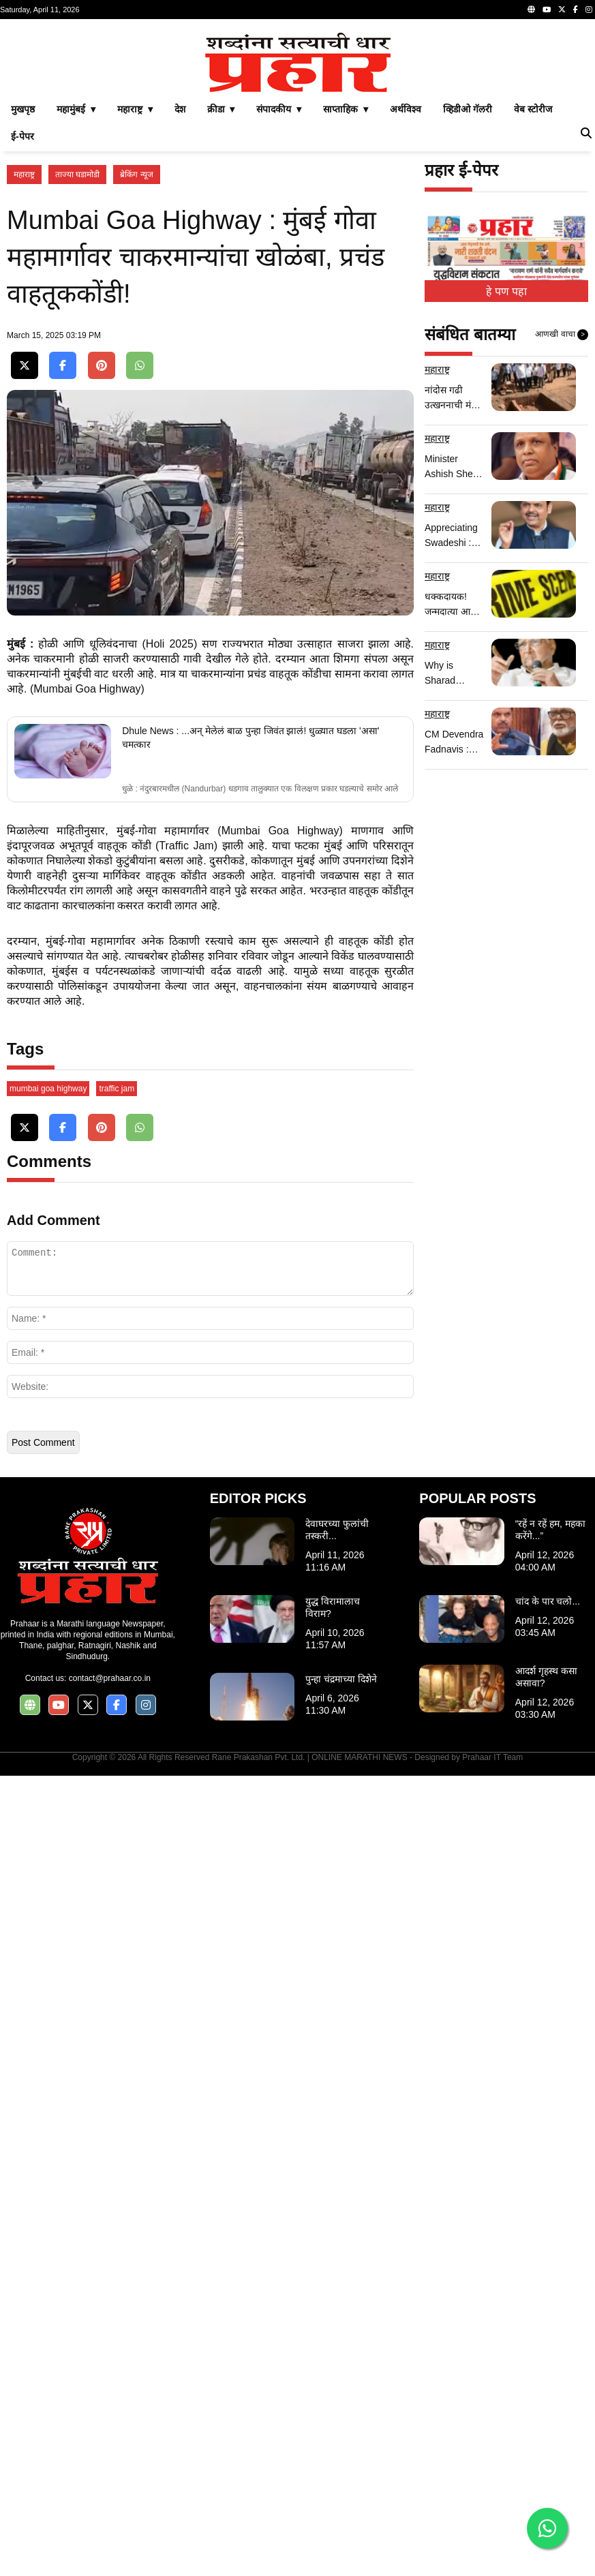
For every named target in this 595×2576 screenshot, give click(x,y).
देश (179, 299)
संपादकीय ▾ (278, 299)
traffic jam (116, 1889)
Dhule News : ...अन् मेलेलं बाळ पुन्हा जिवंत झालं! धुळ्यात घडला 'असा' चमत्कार (250, 1240)
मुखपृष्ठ (23, 299)
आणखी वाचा (561, 525)
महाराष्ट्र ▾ (135, 299)
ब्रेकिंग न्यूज (136, 365)
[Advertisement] (297, 121)
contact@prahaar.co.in (110, 2478)
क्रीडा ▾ (221, 299)
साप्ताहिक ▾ (345, 299)
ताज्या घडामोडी (77, 365)
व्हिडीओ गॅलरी (467, 299)
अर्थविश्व (405, 299)
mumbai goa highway (48, 1889)
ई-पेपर (22, 327)
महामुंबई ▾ (76, 299)
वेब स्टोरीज (533, 299)
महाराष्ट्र (24, 365)
